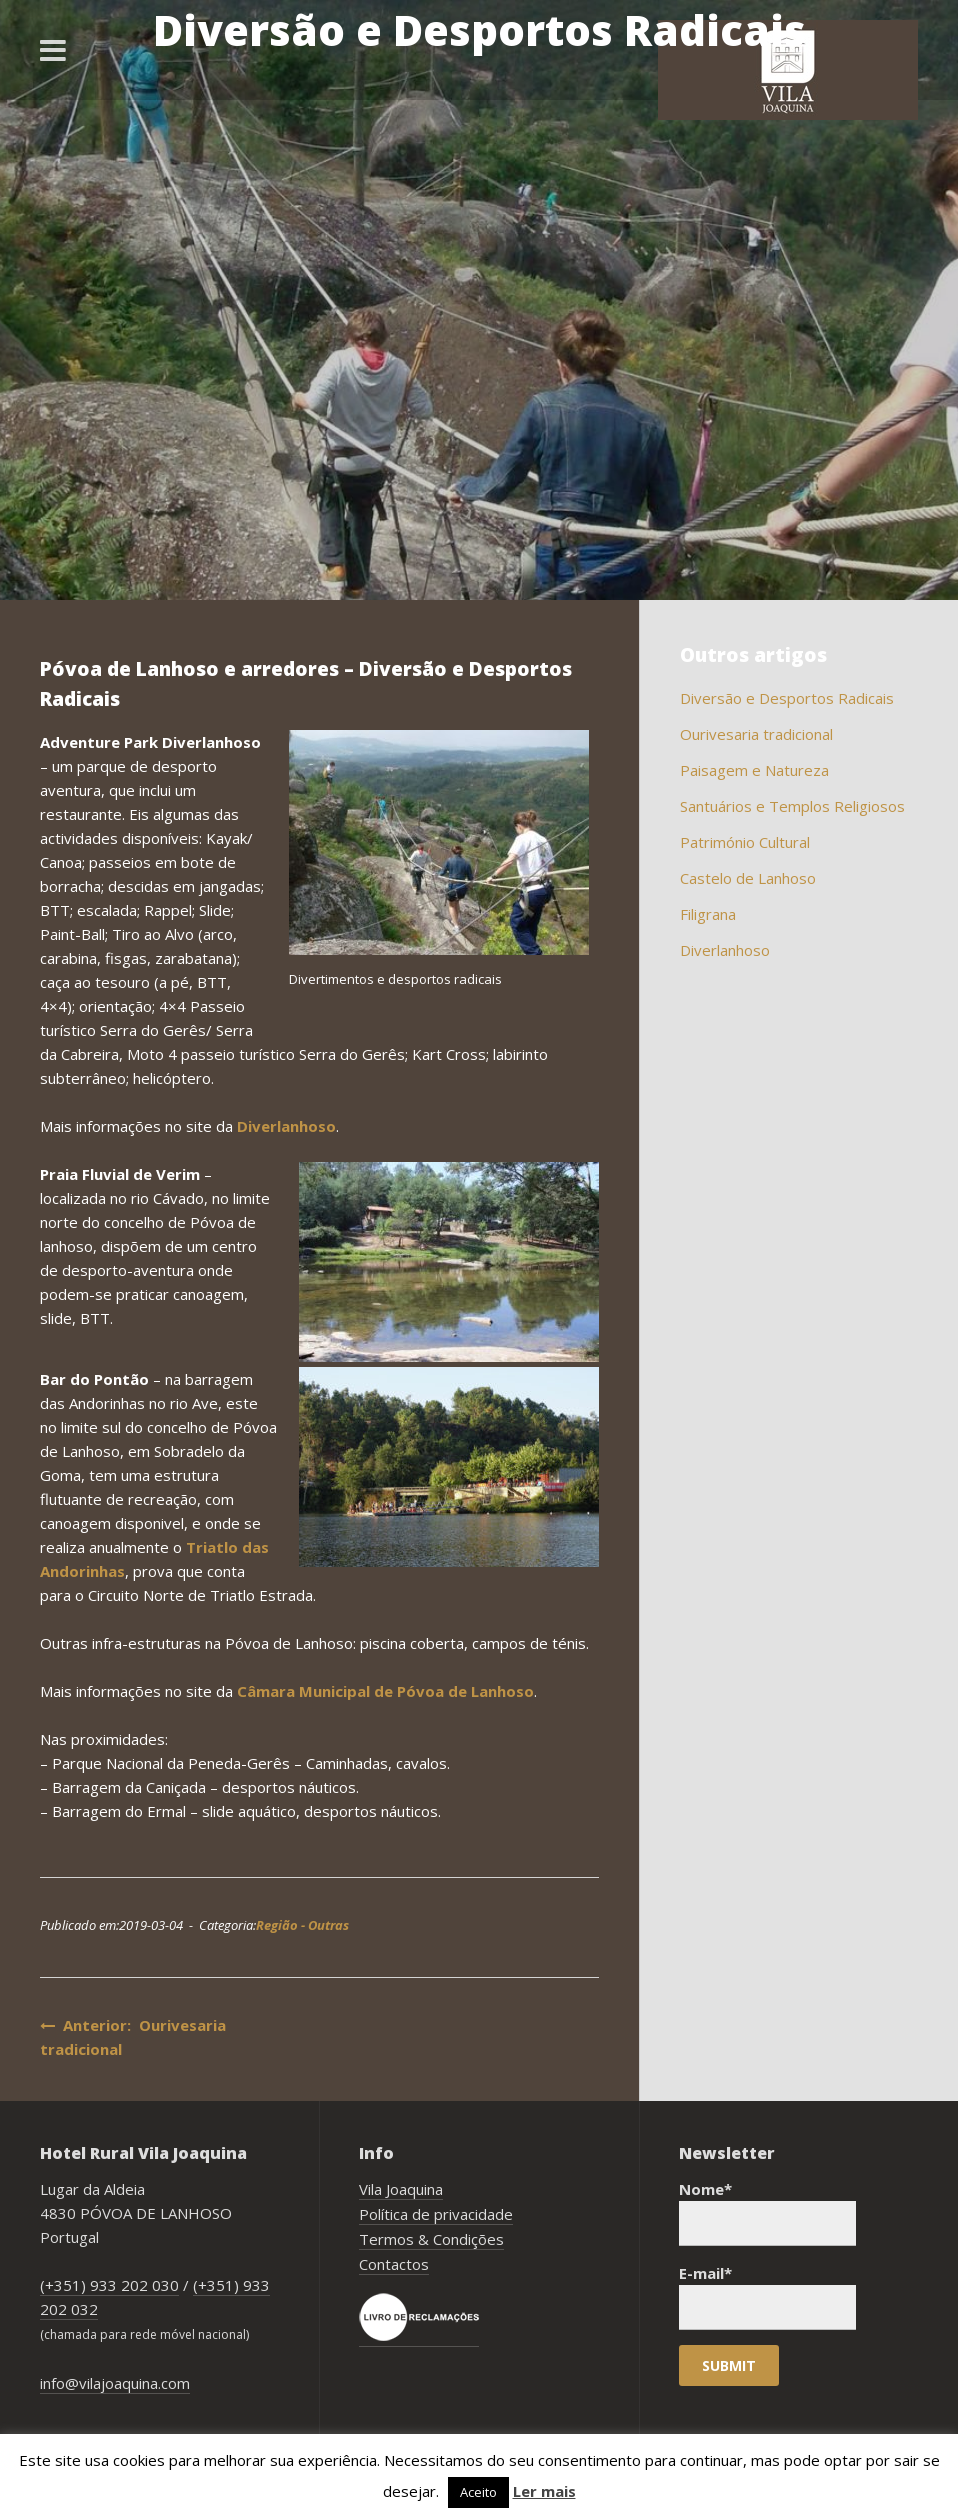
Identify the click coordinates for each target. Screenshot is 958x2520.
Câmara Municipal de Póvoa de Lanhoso (385, 1691)
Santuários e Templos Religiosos (792, 806)
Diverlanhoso (286, 1126)
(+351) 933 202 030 (109, 2285)
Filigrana (708, 914)
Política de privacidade (436, 2214)
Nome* (767, 2212)
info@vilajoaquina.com (115, 2383)
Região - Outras (302, 1925)
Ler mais (544, 2491)
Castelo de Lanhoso (748, 878)
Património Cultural (745, 842)
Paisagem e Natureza (754, 770)
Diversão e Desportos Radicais (787, 698)
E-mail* (767, 2296)
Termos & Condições (431, 2239)
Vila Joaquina (401, 2189)
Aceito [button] (478, 2492)
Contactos (394, 2264)
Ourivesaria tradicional (756, 734)
